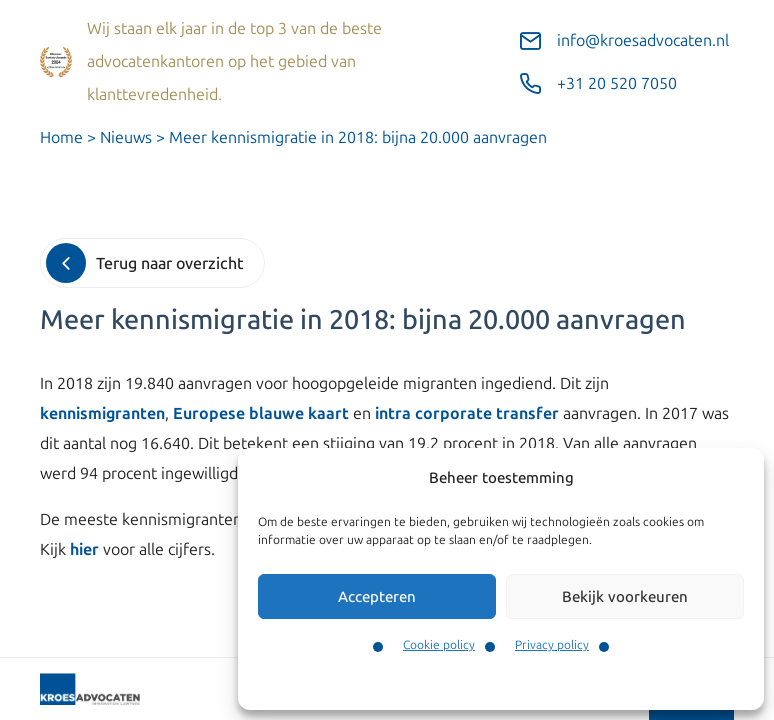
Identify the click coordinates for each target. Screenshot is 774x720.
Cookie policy (439, 645)
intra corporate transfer (467, 413)
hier (84, 549)
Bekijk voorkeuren (625, 597)
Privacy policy (552, 645)
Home (61, 137)
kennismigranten (102, 413)
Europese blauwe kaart (261, 413)
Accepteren (377, 597)
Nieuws (126, 137)
